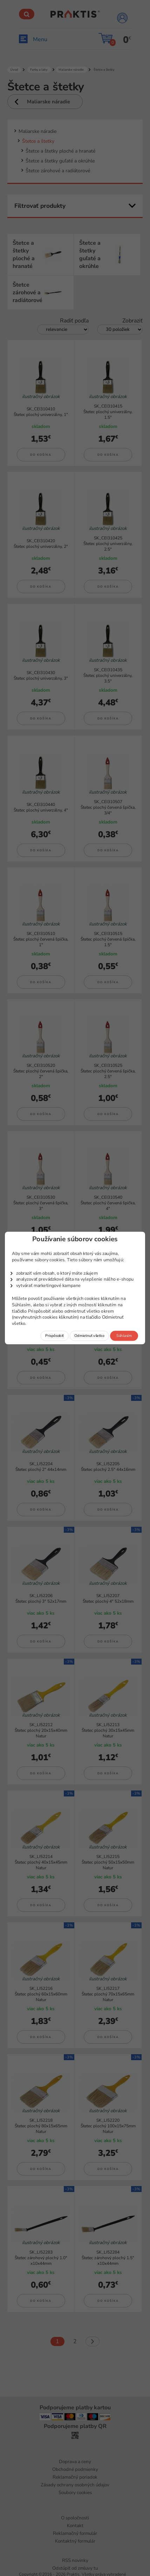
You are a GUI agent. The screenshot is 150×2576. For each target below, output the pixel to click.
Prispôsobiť (54, 1335)
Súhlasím (123, 1335)
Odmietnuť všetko (89, 1335)
